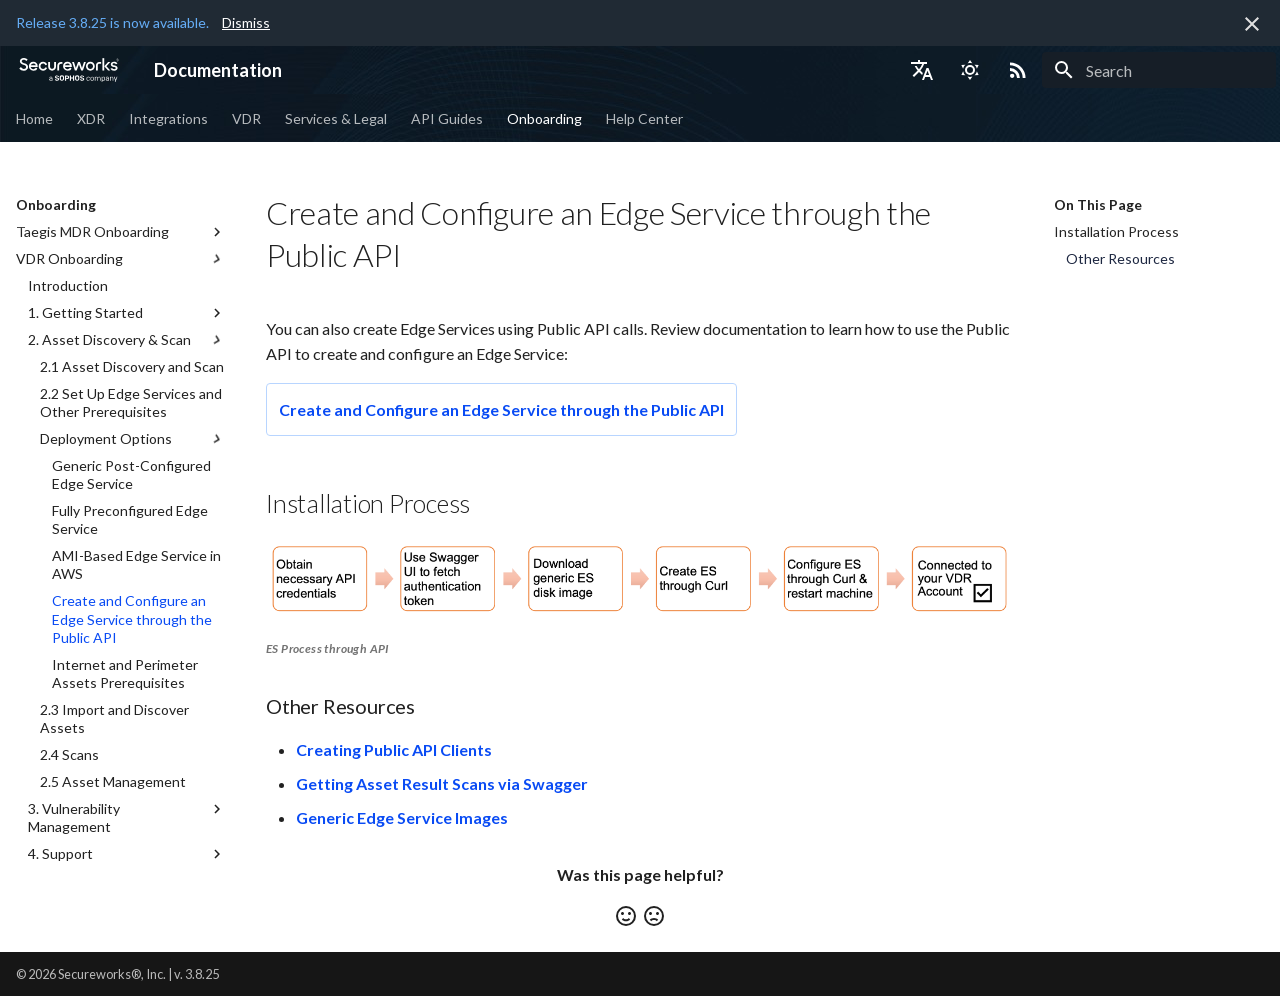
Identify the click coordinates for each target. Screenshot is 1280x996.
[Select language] (922, 70)
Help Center (644, 118)
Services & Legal (336, 118)
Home (34, 118)
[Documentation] (69, 70)
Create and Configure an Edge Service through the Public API (501, 409)
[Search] (1159, 70)
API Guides (447, 118)
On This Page (1098, 204)
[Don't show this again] (1252, 24)
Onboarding (544, 118)
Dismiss (246, 22)
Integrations (168, 118)
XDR (91, 118)
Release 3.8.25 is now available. (112, 22)
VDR (246, 118)
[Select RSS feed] (1018, 70)
